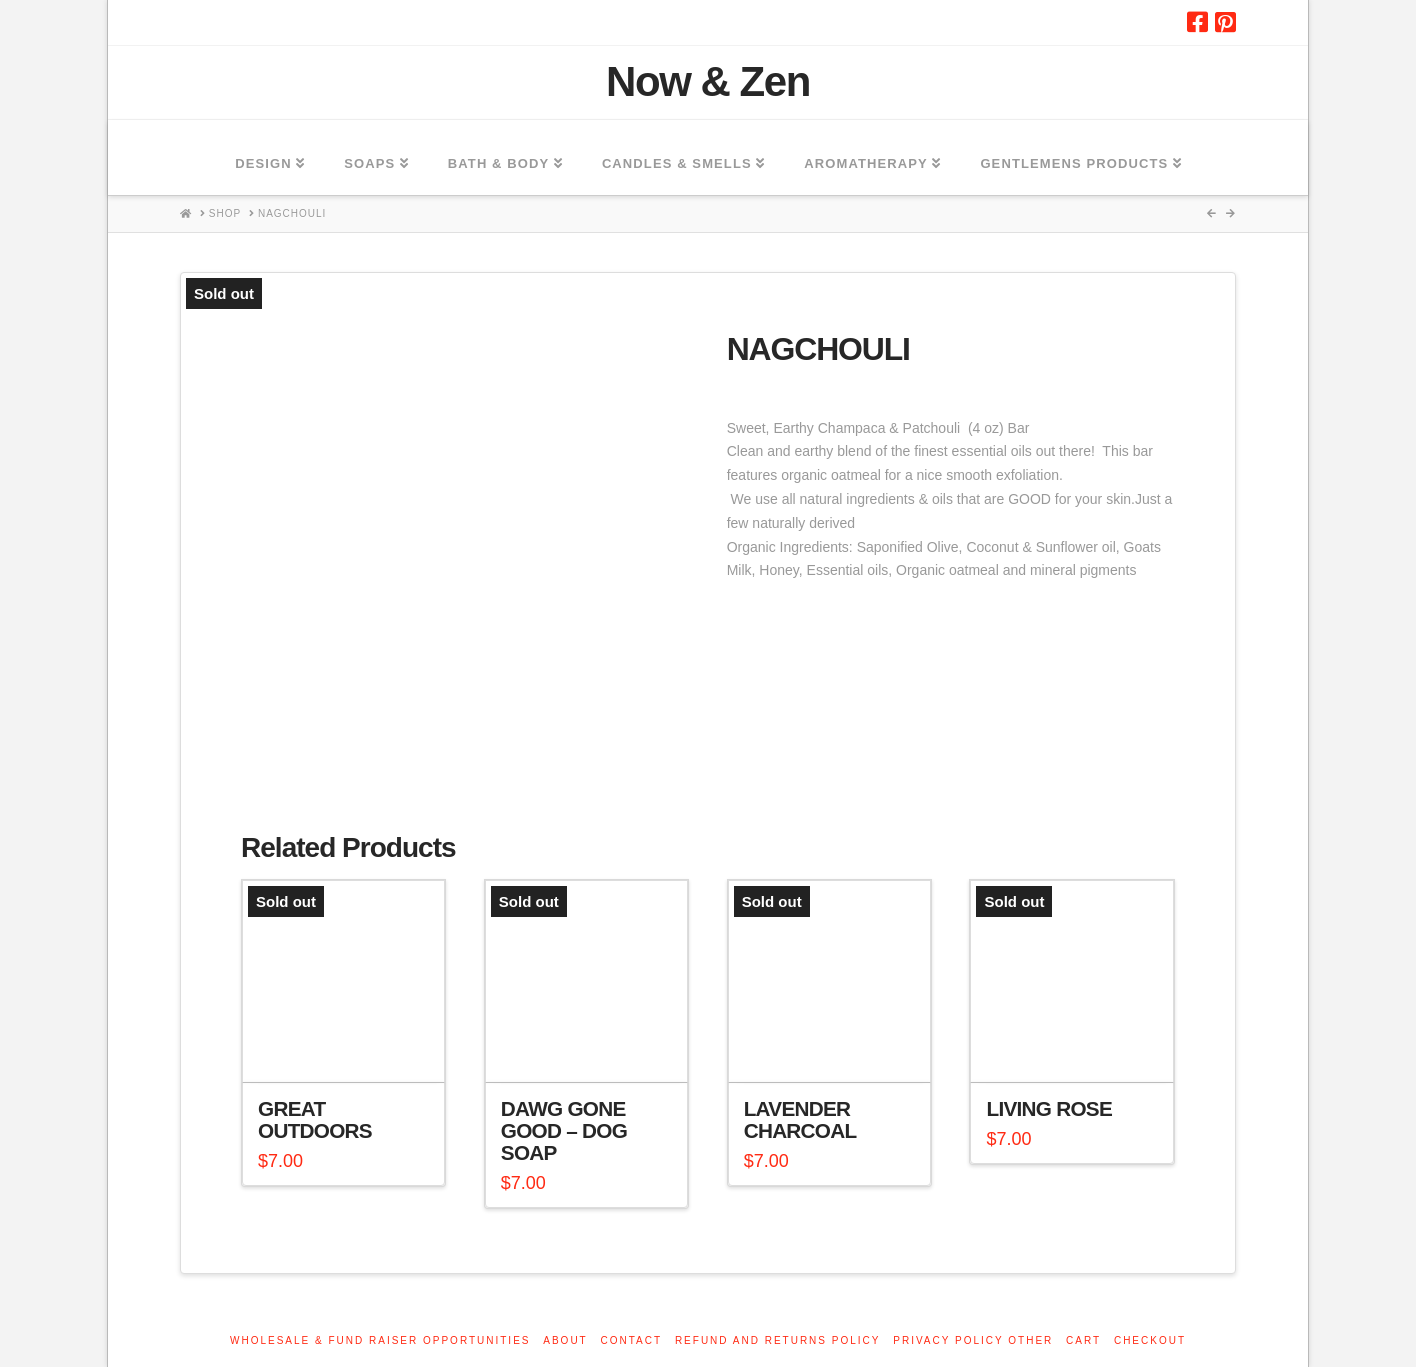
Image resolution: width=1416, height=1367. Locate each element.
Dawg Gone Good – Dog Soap (564, 1130)
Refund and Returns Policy (778, 1340)
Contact (632, 1340)
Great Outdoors (315, 1119)
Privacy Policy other (973, 1340)
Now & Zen (708, 82)
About (565, 1340)
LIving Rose (1049, 1108)
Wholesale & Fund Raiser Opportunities (380, 1340)
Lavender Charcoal (800, 1119)
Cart (1083, 1340)
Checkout (1150, 1340)
